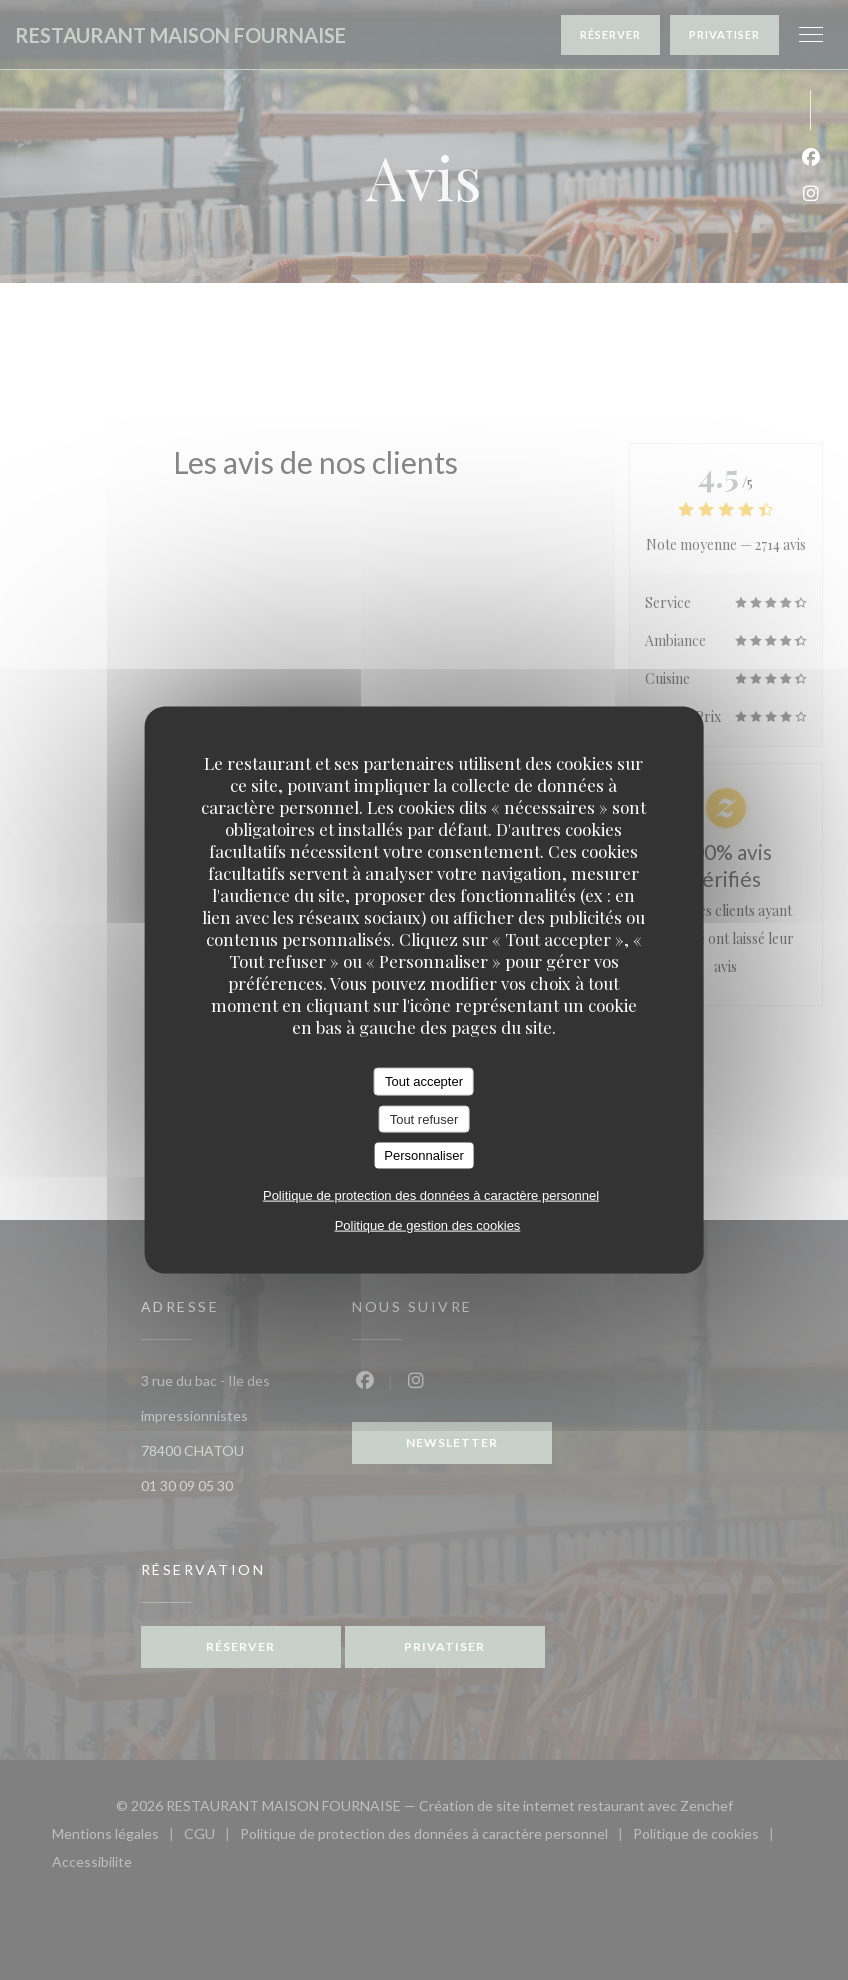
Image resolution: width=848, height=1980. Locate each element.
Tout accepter (424, 1081)
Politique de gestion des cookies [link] (428, 1224)
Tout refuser (424, 1118)
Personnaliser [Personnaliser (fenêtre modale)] (424, 1155)
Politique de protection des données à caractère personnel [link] (431, 1194)
